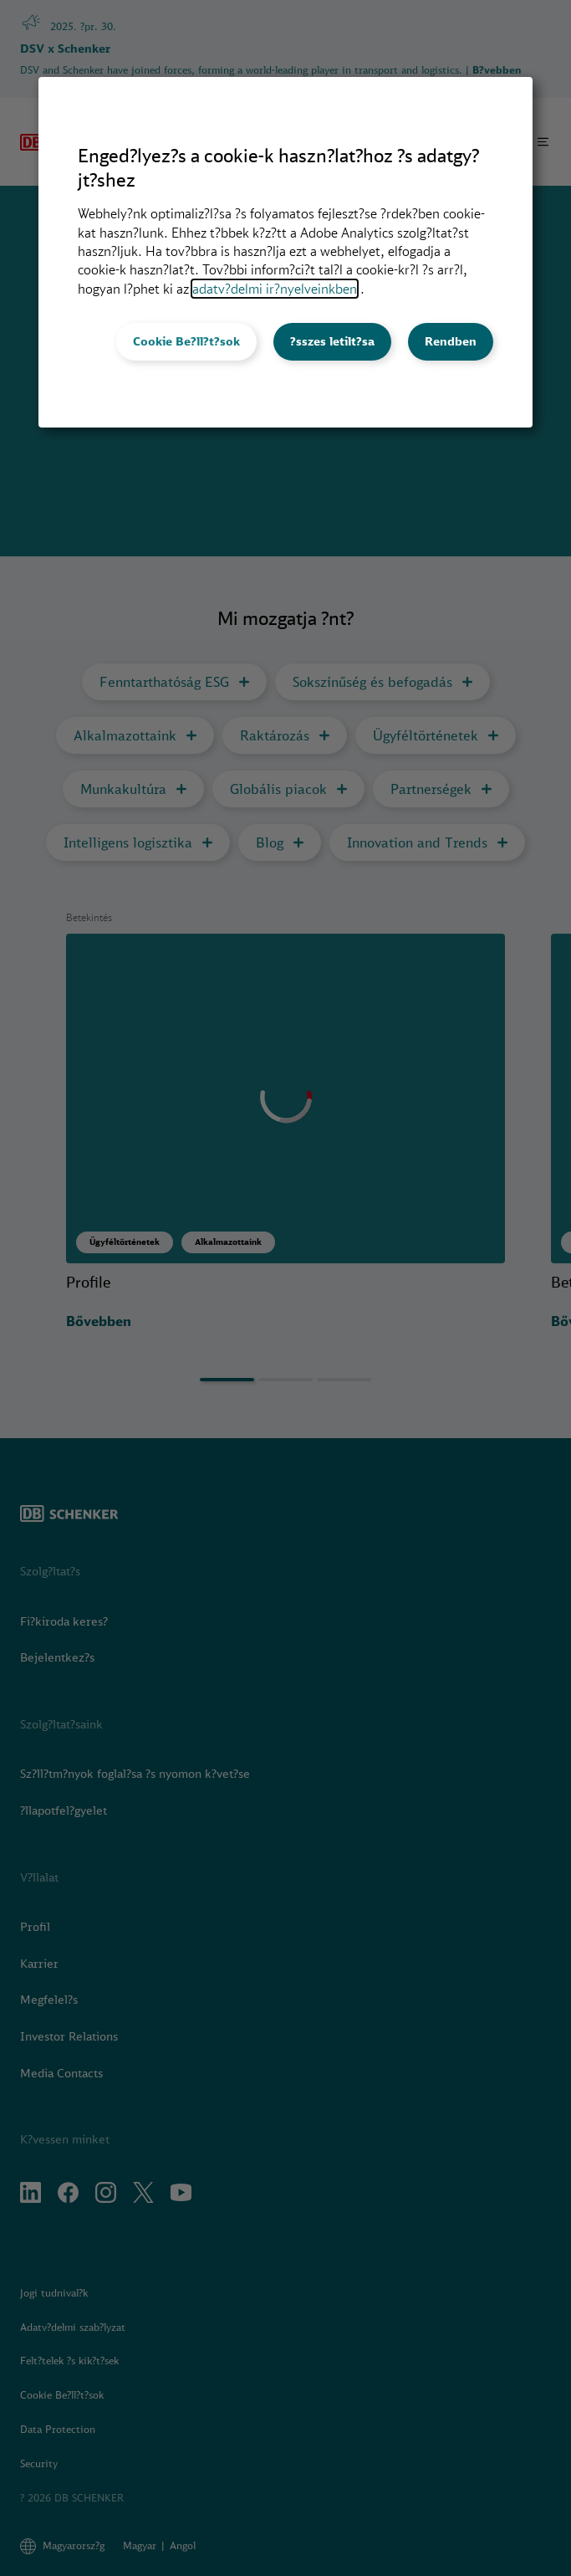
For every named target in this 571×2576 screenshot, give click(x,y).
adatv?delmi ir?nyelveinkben (274, 288)
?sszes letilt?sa (332, 341)
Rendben (451, 341)
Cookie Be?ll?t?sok (186, 341)
